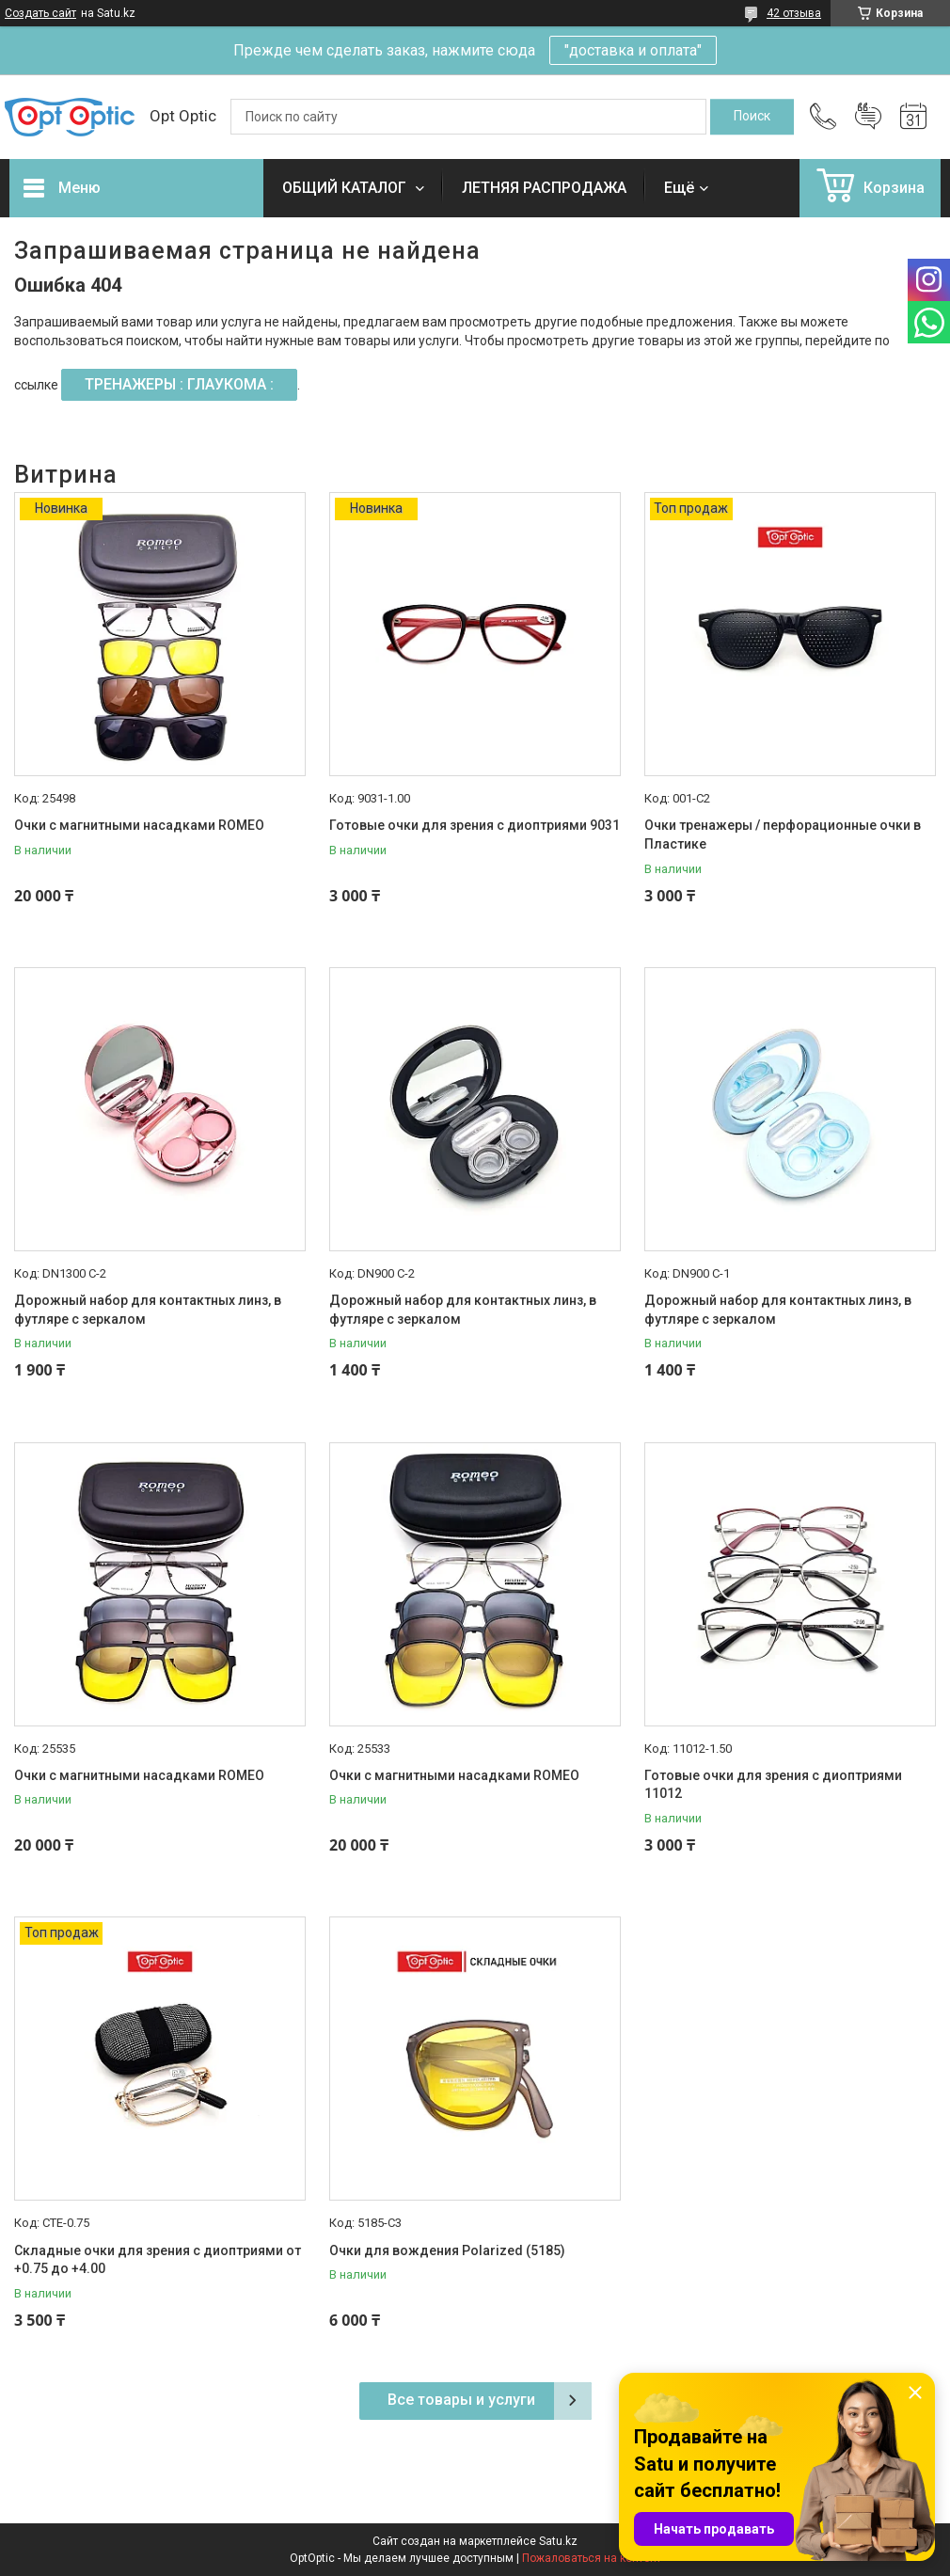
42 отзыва (794, 13)
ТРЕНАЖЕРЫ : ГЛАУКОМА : (179, 384)
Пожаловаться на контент (591, 2558)
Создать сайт (40, 13)
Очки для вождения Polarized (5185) (447, 2250)
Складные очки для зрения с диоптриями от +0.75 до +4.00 (157, 2260)
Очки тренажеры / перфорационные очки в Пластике (782, 834)
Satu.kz (558, 2541)
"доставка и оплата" (633, 50)
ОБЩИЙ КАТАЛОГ (346, 188)
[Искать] (752, 117)
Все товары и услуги (461, 2400)
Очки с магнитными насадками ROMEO (139, 825)
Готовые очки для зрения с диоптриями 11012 (773, 1785)
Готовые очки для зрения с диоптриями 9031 (474, 825)
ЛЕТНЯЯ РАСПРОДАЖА (544, 188)
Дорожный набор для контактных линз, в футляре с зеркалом (147, 1310)
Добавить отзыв (868, 116)
